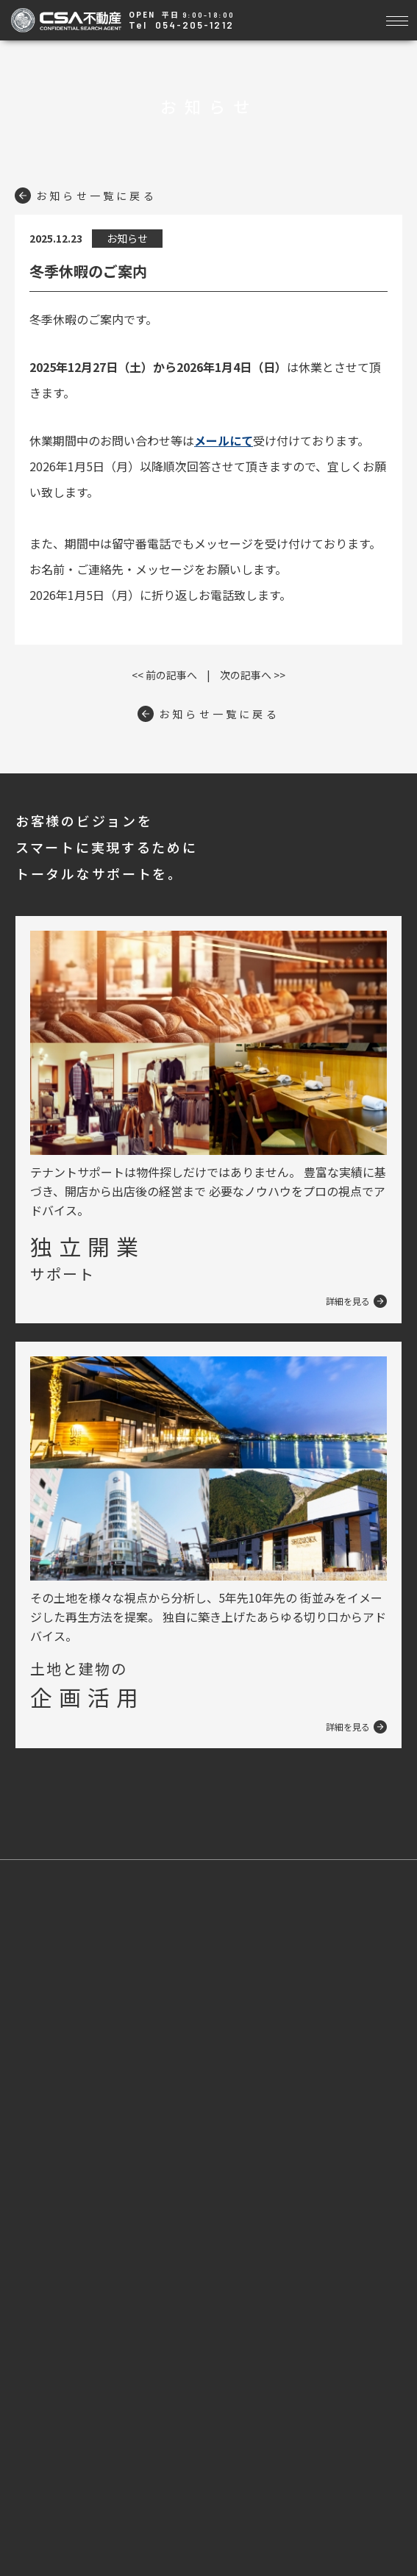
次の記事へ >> (252, 675)
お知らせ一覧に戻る (86, 195)
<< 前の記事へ (164, 675)
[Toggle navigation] (396, 18)
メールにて (223, 440)
